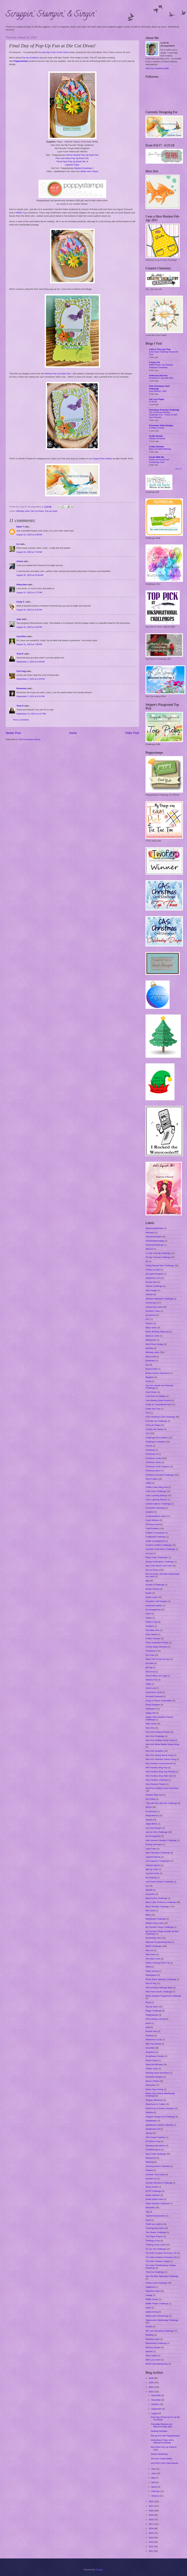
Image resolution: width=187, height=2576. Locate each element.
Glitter (148, 1684)
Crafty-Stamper (156, 446)
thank (148, 2220)
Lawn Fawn (151, 1848)
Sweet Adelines (153, 2195)
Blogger (99, 2569)
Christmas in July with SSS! (161, 378)
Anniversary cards (154, 1307)
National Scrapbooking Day (158, 1942)
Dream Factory (152, 1589)
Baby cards (151, 1327)
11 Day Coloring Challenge (158, 1253)
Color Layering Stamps (156, 1495)
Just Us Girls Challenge (156, 1832)
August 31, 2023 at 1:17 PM (29, 592)
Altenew (149, 1294)
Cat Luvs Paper (156, 399)
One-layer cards (153, 1958)
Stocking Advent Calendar (158, 2166)
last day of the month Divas (55, 52)
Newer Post (13, 733)
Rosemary (21, 688)
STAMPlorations (153, 2149)
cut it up (149, 1553)
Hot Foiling (151, 1799)
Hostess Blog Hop (154, 1795)
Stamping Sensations (155, 2145)
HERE (19, 212)
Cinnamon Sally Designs (161, 425)
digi (147, 1580)
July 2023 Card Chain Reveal (164, 2463)
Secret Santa (152, 2060)
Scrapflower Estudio (155, 2056)
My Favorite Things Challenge (159, 1927)
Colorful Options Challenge (158, 1504)
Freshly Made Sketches (156, 1647)
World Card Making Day (157, 2364)
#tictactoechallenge (154, 1245)
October (155, 2404)
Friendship (150, 1651)
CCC (148, 1433)
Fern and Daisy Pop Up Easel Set (72, 158)
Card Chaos (151, 1392)
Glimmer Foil (151, 1680)
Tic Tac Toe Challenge (156, 2249)
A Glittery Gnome (156, 428)
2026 (151, 2378)
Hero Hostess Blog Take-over (159, 1776)
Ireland (149, 1819)
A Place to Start (153, 1269)
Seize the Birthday (154, 2064)
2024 (151, 2387)
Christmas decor (153, 1470)
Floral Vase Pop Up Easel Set (71, 161)
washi (148, 2307)
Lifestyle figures (153, 1865)
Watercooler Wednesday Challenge (162, 2320)
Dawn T (20, 526)
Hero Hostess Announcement (159, 1763)
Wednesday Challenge (156, 2343)
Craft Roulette (152, 1528)
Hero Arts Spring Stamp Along (159, 1755)
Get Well (150, 1663)
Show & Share (152, 2081)
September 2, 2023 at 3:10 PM (30, 679)
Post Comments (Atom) (29, 739)
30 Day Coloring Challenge (158, 1257)
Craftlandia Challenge (156, 1537)
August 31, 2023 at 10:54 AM (29, 575)
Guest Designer (153, 1704)
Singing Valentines (154, 2100)
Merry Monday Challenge (157, 1906)
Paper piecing (152, 1971)
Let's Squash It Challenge (157, 1861)
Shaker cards (152, 2068)
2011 (151, 2551)
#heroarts (150, 1232)
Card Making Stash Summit (158, 1400)
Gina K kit (150, 1671)
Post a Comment (21, 720)
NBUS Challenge (153, 1946)
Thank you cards (153, 2224)
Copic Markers (152, 1520)
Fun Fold (150, 1655)
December (156, 2395)
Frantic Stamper (153, 1638)
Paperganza (151, 1975)
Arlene (19, 561)
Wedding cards (153, 2339)
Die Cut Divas (37, 511)
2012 (151, 2546)
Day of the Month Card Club (159, 1565)
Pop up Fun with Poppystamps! (165, 2435)
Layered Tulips (72, 164)
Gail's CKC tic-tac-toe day (157, 1659)
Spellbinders (151, 2120)
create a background (155, 1541)
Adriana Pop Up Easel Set (57, 373)
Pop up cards (51, 511)
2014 (151, 2537)
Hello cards (151, 1723)
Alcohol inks (151, 1282)
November (156, 2400)
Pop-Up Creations (30, 57)
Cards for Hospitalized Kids (158, 1404)
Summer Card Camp (155, 2174)
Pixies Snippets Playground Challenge (163, 1996)
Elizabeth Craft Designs (156, 1601)
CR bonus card (153, 1524)
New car (149, 1950)
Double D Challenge (155, 1584)
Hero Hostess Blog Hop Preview (160, 1771)
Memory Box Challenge (156, 1898)
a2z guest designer (154, 1274)
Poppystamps (152, 2015)
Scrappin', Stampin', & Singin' (50, 14)
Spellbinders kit (153, 2129)
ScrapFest (150, 2052)
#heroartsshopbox (154, 1236)
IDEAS (149, 1807)
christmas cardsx (153, 1462)
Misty (148, 1915)
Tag (147, 2211)
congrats (150, 1512)
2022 (151, 2501)
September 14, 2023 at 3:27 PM (31, 714)
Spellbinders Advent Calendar (159, 2125)
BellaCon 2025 (152, 1336)
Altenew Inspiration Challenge (159, 1298)
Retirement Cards (154, 2039)
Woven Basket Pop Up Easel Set (82, 155)
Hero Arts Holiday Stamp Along (160, 1740)
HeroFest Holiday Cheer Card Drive (162, 1788)
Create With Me (156, 457)
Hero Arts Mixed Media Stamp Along (162, 1744)
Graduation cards (154, 1692)
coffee (148, 1483)
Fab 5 (148, 1613)
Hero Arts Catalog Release (158, 1732)
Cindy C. (20, 602)
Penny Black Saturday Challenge (161, 1979)
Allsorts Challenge (154, 1286)
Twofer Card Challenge (156, 2283)
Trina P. (20, 654)
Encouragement (153, 1609)
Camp (148, 1381)
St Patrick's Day (153, 2141)
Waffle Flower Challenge (157, 2303)
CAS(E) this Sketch (154, 1429)
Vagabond (150, 2287)
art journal (150, 1315)
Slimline (149, 2112)
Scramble (150, 2048)
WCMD (149, 2326)
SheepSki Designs (154, 2077)
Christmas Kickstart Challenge (164, 410)
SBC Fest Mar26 (153, 2044)
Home (73, 733)
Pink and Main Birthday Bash (159, 1987)
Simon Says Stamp (154, 2089)
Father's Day (151, 1622)
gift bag (149, 1667)
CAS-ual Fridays (153, 1425)
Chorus (149, 1446)
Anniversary (151, 1302)
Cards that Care (153, 1408)
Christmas (150, 1450)
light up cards (152, 1869)
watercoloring (152, 2312)
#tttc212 (149, 1249)
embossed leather (154, 1605)
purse (148, 2023)
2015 (151, 2533)
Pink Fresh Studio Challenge (159, 1991)
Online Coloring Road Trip (158, 1962)
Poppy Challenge (153, 2010)
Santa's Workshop (159, 2454)
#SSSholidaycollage (155, 1241)
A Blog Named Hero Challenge (160, 1265)
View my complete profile (157, 68)
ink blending (151, 1811)
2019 (151, 2515)
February (155, 2491)
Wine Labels (151, 2355)
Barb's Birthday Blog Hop (157, 1331)
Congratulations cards (156, 1516)
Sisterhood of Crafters (156, 2104)
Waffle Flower (152, 2299)
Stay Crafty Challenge (156, 2154)
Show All (178, 469)
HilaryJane (21, 584)
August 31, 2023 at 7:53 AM (29, 552)
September (156, 2409)
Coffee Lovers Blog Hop (157, 1487)
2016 (151, 2528)
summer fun (151, 2178)
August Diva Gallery (102, 458)
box (147, 1365)
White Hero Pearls (89, 171)
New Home (151, 1954)
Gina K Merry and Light (156, 1675)
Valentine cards (153, 2291)
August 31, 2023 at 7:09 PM (29, 644)
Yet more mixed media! (161, 2458)
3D (147, 1261)
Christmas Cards (153, 1458)
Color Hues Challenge (156, 1491)
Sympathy (150, 2207)
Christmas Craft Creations (158, 1466)
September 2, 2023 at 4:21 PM (30, 696)
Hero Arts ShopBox (154, 1751)
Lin (18, 544)
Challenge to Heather (155, 1441)
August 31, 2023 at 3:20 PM (29, 609)
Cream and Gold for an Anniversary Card (159, 460)
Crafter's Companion (155, 1532)
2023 (151, 2391)
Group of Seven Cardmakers (159, 1700)
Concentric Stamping (155, 1508)
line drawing (151, 1877)
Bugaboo (150, 1377)
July (153, 2469)
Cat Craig (21, 671)
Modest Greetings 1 (84, 168)
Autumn (149, 1323)
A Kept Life (154, 362)
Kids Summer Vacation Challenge (161, 1840)
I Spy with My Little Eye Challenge (161, 1803)
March (154, 2487)
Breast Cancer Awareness (158, 1373)
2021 (151, 2506)
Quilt (148, 2027)
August (154, 2413)
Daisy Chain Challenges (157, 1557)
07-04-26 (153, 402)
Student (149, 2170)
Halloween (150, 1708)
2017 (151, 2524)
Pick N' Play (151, 1983)
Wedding (150, 2335)
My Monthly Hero (153, 1938)
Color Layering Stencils (156, 1499)
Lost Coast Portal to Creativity (159, 1881)
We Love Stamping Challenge (159, 2331)
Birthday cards (23, 511)
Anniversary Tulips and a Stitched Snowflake (162, 2441)
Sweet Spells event (154, 2199)
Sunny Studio (152, 2187)
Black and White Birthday (160, 449)
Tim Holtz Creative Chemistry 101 (161, 2253)
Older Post (132, 733)
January (155, 2496)
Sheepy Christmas (157, 438)
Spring (149, 2133)
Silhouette (150, 2085)
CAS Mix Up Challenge (156, 1421)
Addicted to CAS (153, 1278)
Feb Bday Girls (152, 1630)
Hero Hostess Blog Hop (156, 1767)
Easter (149, 1593)
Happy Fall (151, 1713)
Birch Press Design (154, 1344)
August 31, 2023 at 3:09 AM (29, 534)
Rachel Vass (151, 2031)
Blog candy (151, 1356)
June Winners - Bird (157, 391)
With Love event (153, 2360)
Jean (18, 619)
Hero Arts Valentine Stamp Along (161, 1759)
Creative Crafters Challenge (158, 1545)
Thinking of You (153, 2240)
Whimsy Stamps (153, 2347)
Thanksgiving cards (155, 2228)
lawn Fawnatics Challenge (158, 1852)
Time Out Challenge (155, 2272)
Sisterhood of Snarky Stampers (160, 2108)
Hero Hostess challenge (157, 1780)
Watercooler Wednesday (157, 2316)
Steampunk (151, 2158)
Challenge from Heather (157, 1437)
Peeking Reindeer (159, 2431)
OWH (148, 1967)
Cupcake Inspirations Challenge (160, 1549)
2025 (151, 2382)
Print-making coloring (155, 2019)
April (153, 2482)
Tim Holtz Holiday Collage (158, 2261)
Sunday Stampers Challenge (159, 2183)
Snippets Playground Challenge (160, 2116)
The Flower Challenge (156, 2232)
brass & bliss (151, 1369)
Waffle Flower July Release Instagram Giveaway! (161, 366)
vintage (149, 2295)
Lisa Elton (21, 636)
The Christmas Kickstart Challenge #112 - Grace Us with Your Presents (163, 415)
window (149, 2351)
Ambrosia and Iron (158, 375)
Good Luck (151, 1688)
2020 (151, 2510)
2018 (151, 2519)
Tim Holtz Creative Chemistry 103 (161, 2257)
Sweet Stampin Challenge (158, 2203)
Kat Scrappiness (153, 1836)
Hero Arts (150, 1728)
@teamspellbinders (154, 1228)
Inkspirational (152, 1815)
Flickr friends (151, 1634)
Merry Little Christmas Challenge (161, 1902)
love (147, 1886)
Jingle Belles (151, 1824)
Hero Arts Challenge (155, 1736)
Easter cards (151, 1597)
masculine (150, 1894)
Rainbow (150, 2035)
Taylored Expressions (155, 2216)
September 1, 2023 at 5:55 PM (30, 661)
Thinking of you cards (155, 2244)
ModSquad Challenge (156, 1919)
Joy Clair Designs (154, 1828)
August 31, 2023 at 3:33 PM (29, 627)
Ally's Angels (151, 1290)
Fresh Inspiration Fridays (157, 1642)
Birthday (149, 1348)
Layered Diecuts (153, 1857)
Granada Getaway (154, 1696)
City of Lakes (152, 1479)
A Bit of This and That (160, 349)
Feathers (150, 1626)
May (153, 2478)
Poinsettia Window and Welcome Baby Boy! (161, 2425)
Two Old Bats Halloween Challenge (162, 2276)
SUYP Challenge (153, 2191)
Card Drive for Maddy (155, 1396)
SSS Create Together (155, 2137)
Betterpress (151, 1340)
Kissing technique (154, 1844)
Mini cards (150, 1910)
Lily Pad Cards (152, 1873)
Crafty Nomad (156, 436)
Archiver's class (153, 1311)
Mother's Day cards (155, 1923)
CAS (148, 1413)
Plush (148, 2002)
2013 (151, 2542)
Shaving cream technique (157, 2073)
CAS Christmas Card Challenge (160, 1417)
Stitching (150, 2162)
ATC (148, 1319)
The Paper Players (154, 2236)
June (153, 2473)
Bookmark (150, 1360)
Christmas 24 (152, 1454)
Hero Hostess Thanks (156, 1784)
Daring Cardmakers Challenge (160, 1561)
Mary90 (149, 1890)
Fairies (149, 1618)
